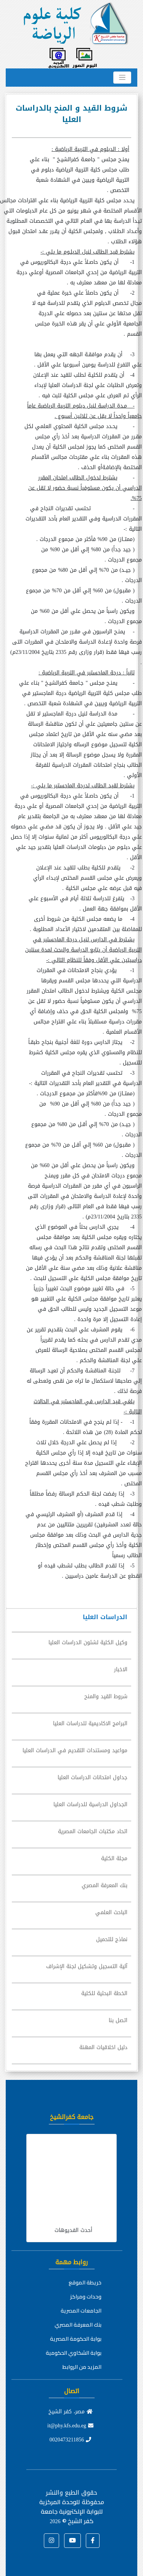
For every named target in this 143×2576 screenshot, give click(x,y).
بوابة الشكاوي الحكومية (73, 2353)
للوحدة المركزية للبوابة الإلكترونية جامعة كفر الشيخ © (71, 2511)
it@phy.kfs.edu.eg (70, 2426)
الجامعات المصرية (81, 2311)
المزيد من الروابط (82, 2367)
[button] (93, 2540)
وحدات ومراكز (85, 2297)
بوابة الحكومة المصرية (75, 2339)
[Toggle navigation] (122, 77)
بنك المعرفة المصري (78, 2325)
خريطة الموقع (85, 2282)
